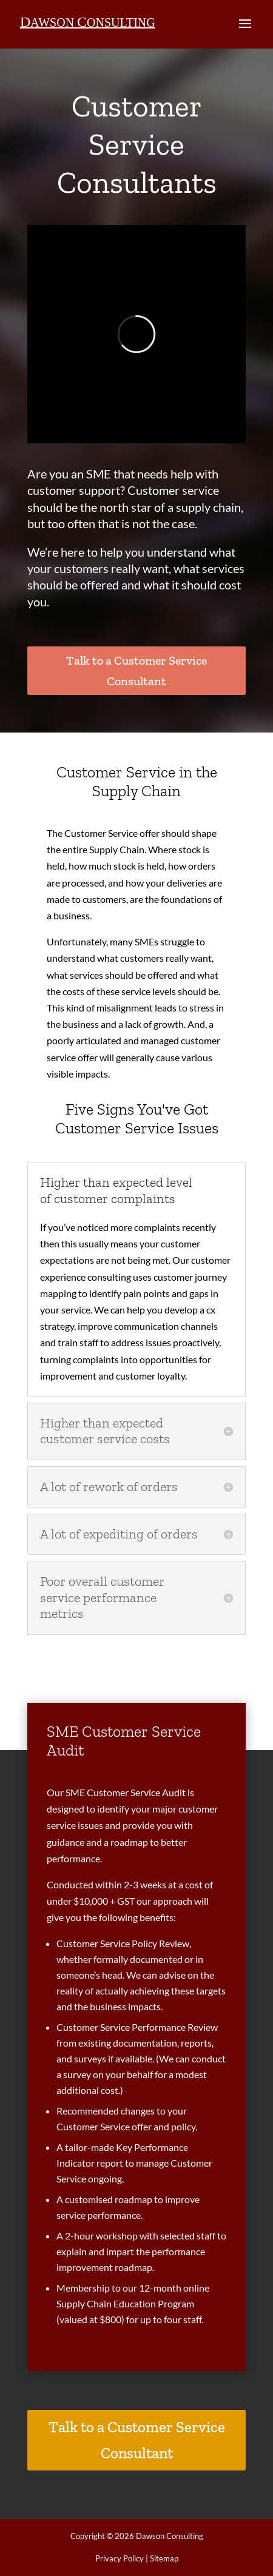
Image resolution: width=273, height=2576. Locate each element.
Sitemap (164, 2558)
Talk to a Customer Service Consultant (136, 670)
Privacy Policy (119, 2558)
